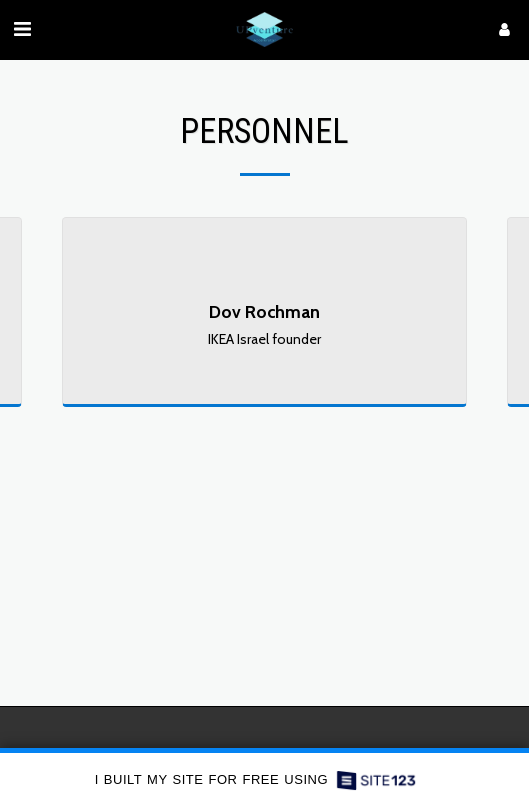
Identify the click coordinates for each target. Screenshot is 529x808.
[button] (22, 29)
